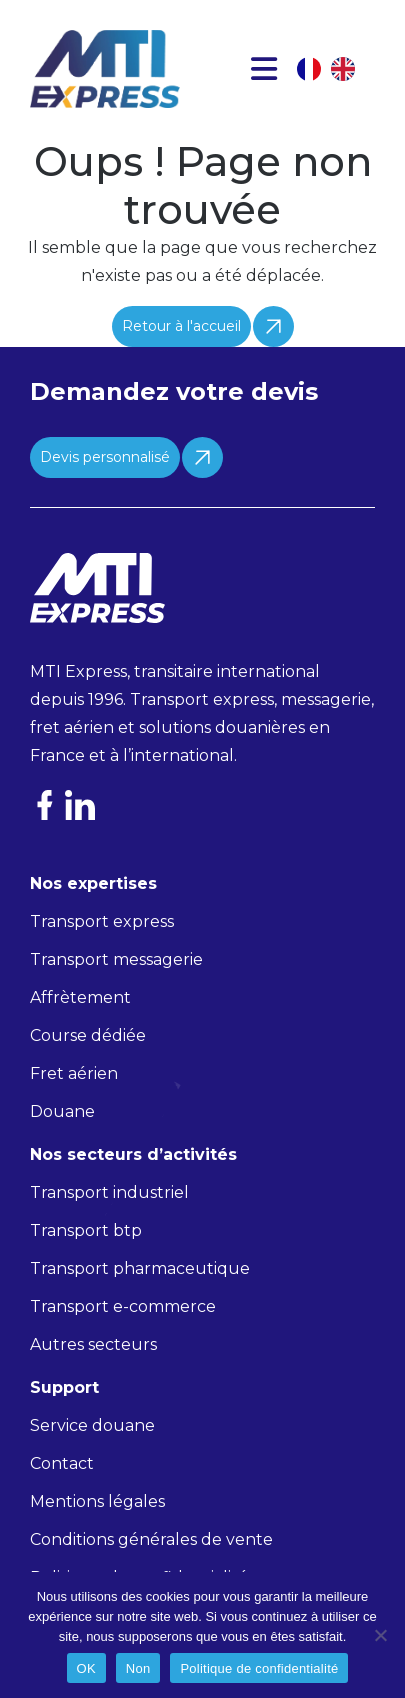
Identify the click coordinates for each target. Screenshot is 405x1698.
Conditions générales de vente (151, 1539)
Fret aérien (74, 1073)
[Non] (380, 1635)
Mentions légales (97, 1501)
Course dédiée (88, 1035)
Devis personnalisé (105, 457)
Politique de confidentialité (259, 1668)
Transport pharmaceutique (140, 1268)
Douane (62, 1111)
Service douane (92, 1425)
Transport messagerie (116, 959)
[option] (348, 69)
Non (138, 1668)
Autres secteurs (93, 1344)
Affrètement (80, 997)
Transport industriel (109, 1192)
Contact (62, 1463)
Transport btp (86, 1230)
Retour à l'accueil (181, 326)
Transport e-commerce (123, 1306)
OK (86, 1668)
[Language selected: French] (336, 69)
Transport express (102, 921)
